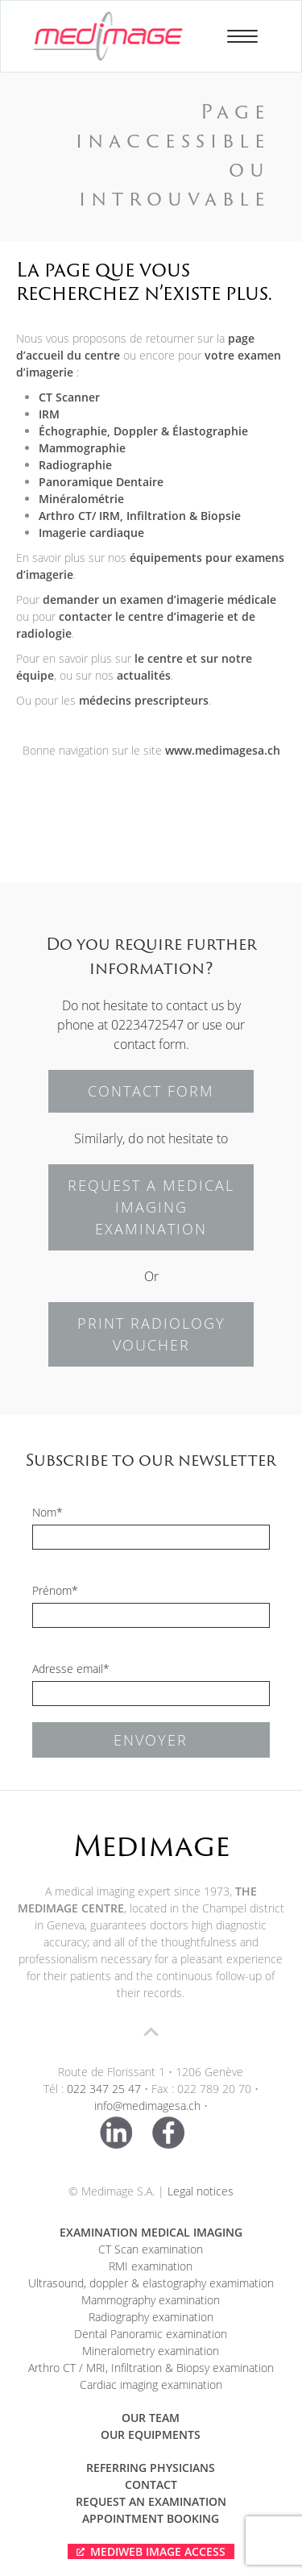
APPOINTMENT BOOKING (150, 2518)
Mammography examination (150, 2300)
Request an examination (151, 2501)
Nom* (47, 1512)
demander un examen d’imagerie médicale (159, 599)
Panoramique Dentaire (101, 481)
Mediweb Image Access (157, 2551)
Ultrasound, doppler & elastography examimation (151, 2283)
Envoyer (151, 1740)
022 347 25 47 (104, 2088)
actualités (144, 675)
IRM (49, 414)
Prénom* (55, 1590)
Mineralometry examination (150, 2350)
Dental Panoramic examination (150, 2333)
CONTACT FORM (151, 1091)
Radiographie (75, 464)
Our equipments (151, 2434)
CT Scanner (69, 397)
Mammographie (82, 448)
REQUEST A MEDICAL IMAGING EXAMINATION (151, 1207)
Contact (151, 2484)
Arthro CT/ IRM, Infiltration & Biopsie (140, 515)
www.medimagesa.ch (222, 750)
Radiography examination (151, 2316)
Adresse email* (71, 1668)
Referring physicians (150, 2467)
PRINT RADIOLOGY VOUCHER (151, 1334)
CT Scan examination (150, 2249)
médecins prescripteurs (144, 700)
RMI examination (150, 2266)
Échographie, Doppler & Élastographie (143, 431)
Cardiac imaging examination (151, 2384)
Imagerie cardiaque (91, 532)
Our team (151, 2417)
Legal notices (201, 2191)
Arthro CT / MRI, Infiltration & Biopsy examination (151, 2367)
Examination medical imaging (151, 2232)
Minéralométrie (81, 498)
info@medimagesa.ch (147, 2105)
